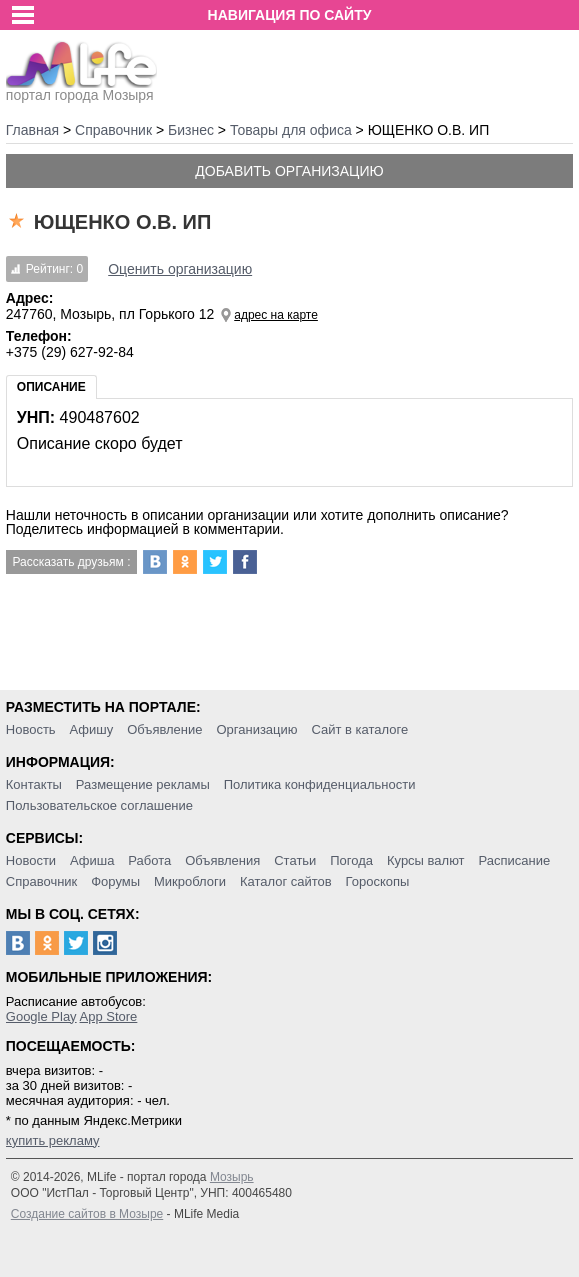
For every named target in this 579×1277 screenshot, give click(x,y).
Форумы (115, 881)
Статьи (295, 860)
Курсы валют (426, 860)
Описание (51, 387)
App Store (109, 1016)
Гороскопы (378, 881)
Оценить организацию (180, 269)
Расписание (514, 860)
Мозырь (232, 1177)
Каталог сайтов (286, 881)
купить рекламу (53, 1140)
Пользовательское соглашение (99, 805)
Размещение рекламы (143, 784)
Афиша (92, 860)
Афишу (92, 729)
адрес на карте (276, 315)
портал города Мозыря (81, 89)
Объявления (222, 860)
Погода (351, 860)
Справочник (42, 881)
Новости (31, 860)
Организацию (256, 729)
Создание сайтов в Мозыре (87, 1214)
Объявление (164, 729)
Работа (149, 860)
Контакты (34, 784)
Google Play (41, 1016)
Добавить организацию (289, 171)
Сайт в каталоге (359, 729)
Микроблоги (190, 881)
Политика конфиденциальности (320, 784)
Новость (31, 729)
